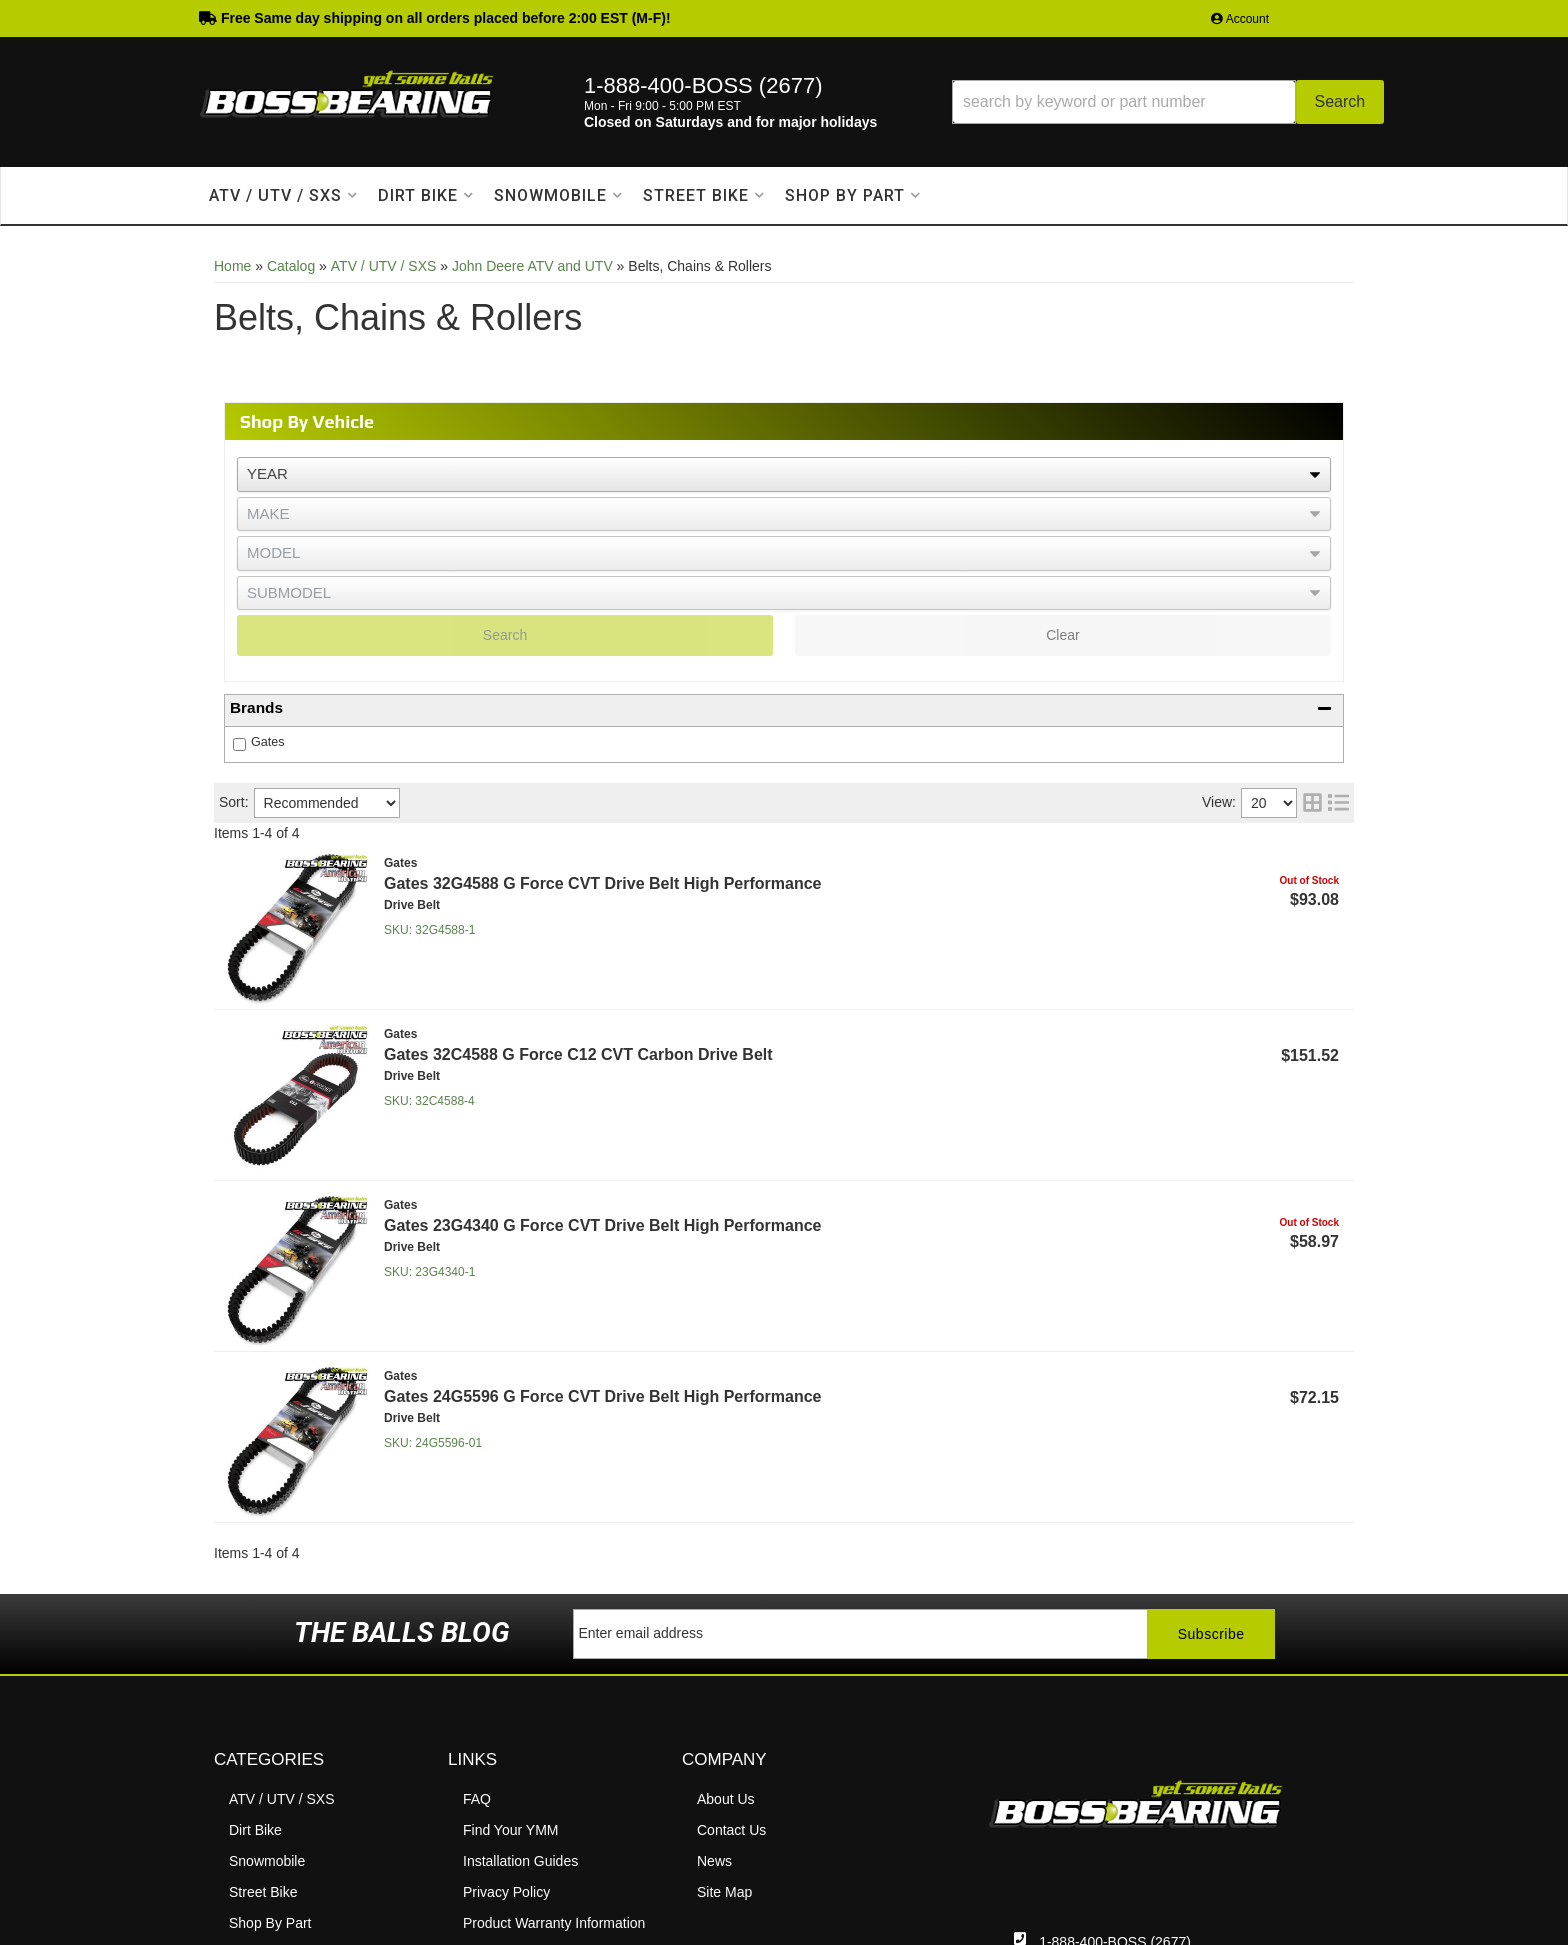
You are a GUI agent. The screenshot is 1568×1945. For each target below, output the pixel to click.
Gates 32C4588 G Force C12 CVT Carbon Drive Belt (578, 1054)
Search (505, 635)
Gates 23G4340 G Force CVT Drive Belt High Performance (603, 1225)
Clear (1062, 635)
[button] (1168, 102)
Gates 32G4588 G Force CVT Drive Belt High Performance (603, 883)
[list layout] (1338, 803)
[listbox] (784, 474)
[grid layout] (1312, 803)
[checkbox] (239, 744)
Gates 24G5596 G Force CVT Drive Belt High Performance (603, 1396)
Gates (268, 742)
